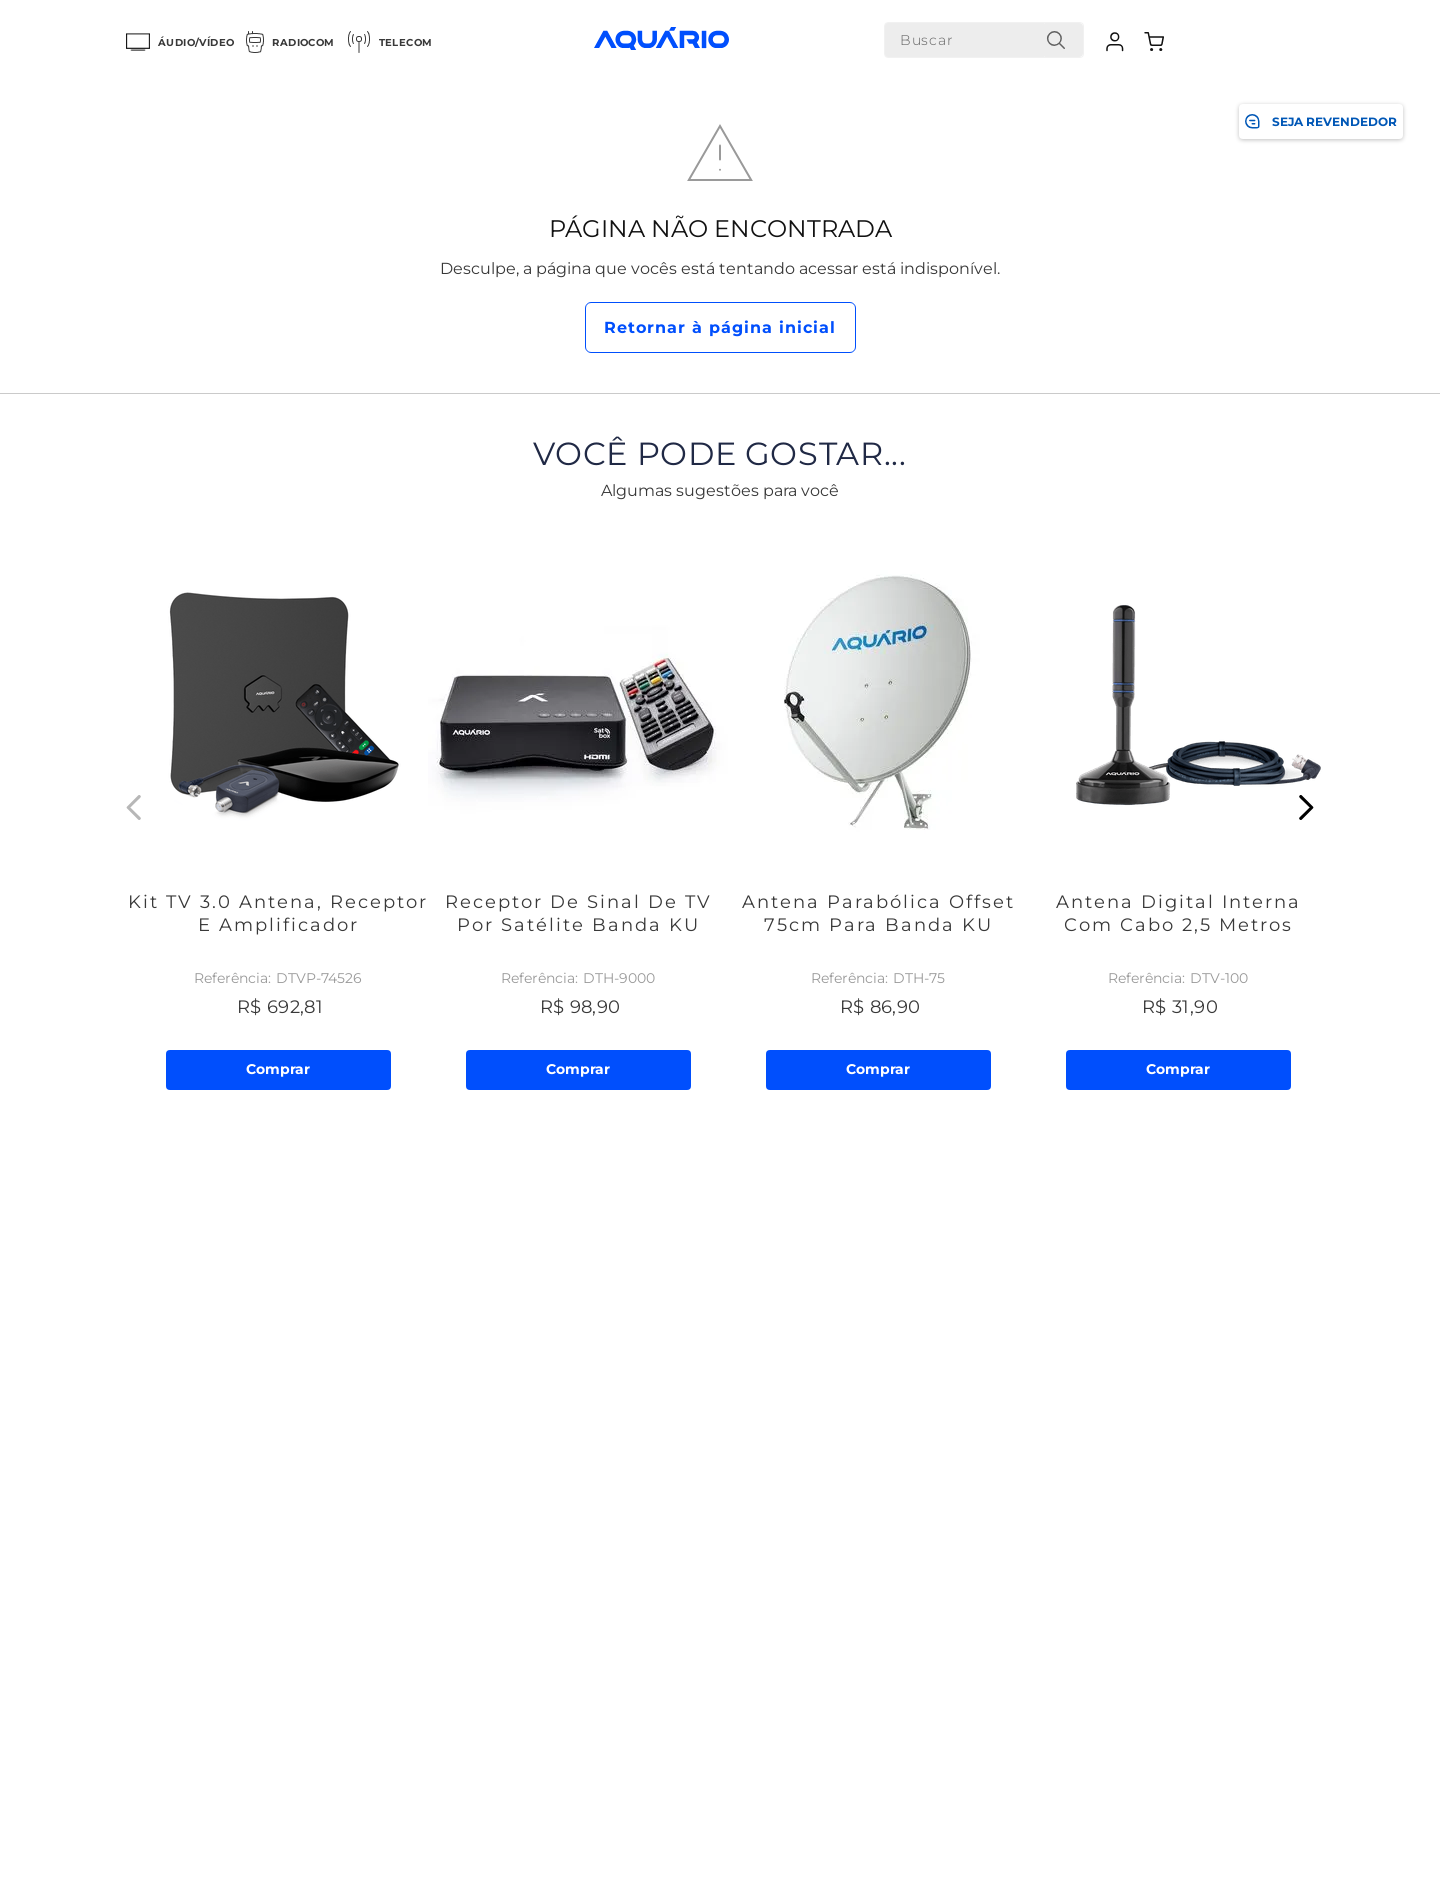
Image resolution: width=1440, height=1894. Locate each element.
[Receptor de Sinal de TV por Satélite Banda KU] (578, 807)
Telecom (390, 42)
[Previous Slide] (134, 807)
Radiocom (290, 42)
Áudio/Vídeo (180, 42)
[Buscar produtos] (1056, 40)
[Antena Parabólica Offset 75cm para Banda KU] (878, 807)
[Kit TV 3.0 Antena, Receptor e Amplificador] (278, 807)
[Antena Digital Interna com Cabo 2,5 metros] (1178, 807)
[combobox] (984, 40)
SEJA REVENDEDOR (1321, 121)
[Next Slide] (1305, 807)
